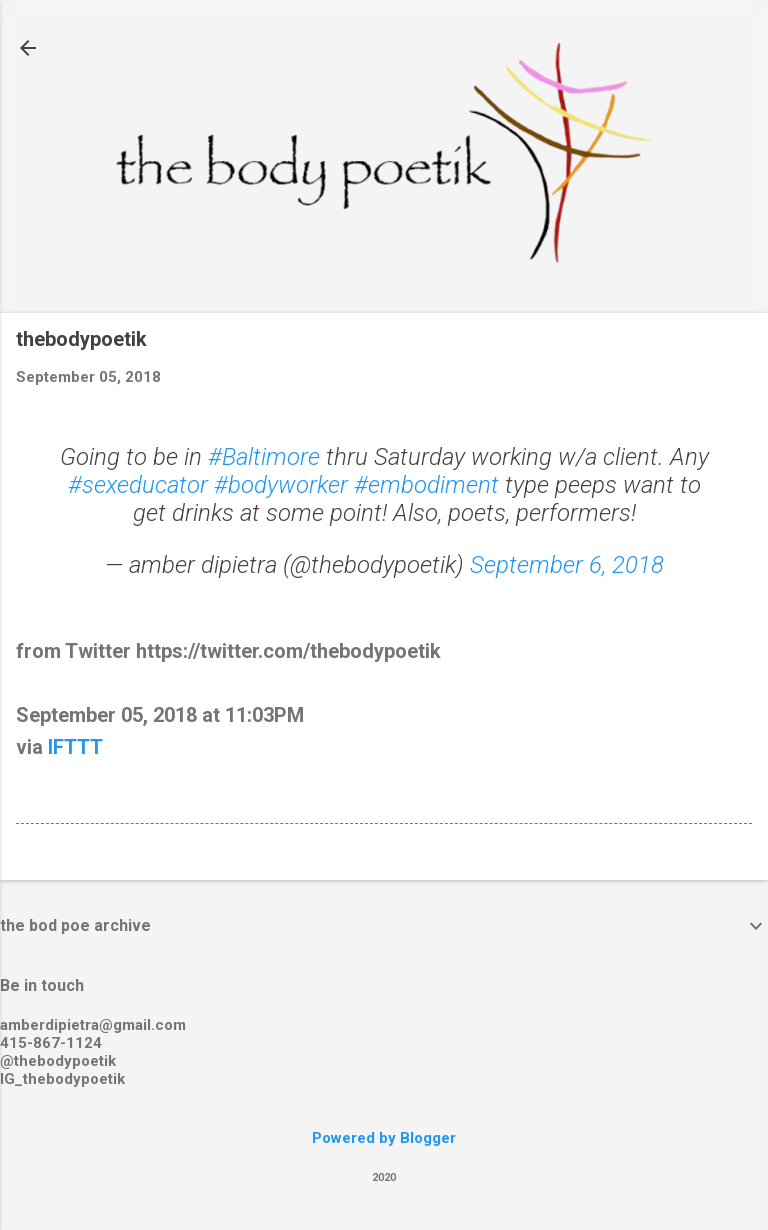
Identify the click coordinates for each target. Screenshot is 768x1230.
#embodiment (426, 485)
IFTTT (75, 747)
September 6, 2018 (567, 565)
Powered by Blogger (384, 1138)
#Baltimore (264, 457)
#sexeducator (138, 485)
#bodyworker (281, 485)
